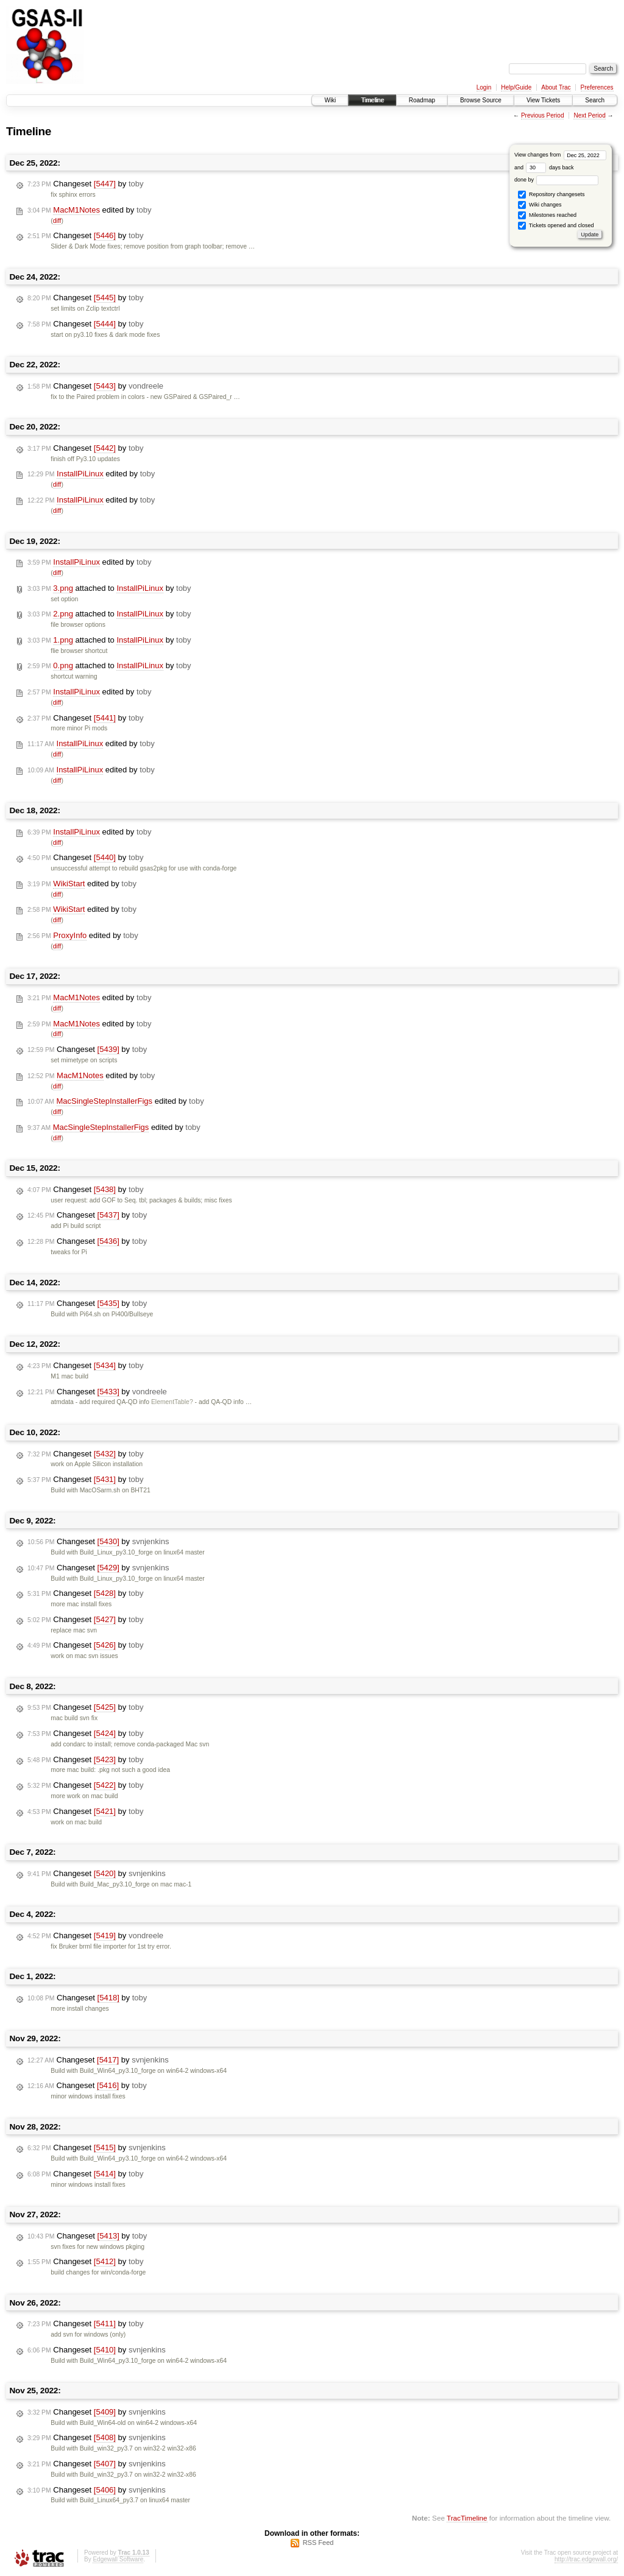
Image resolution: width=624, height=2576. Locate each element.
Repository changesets (551, 195)
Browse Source (481, 100)
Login (484, 87)
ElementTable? (172, 1402)
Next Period (589, 115)
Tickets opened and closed (556, 226)
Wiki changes (539, 205)
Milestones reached (547, 215)
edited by (89, 210)
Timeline (372, 100)
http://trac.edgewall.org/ (586, 2559)
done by (556, 180)
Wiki (330, 100)
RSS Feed (318, 2542)
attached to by (109, 588)
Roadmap (422, 100)
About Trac (555, 87)
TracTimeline (467, 2518)
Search (594, 100)
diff (57, 220)
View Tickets (543, 100)
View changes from (560, 155)
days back (549, 167)
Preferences (597, 87)
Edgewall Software (118, 2559)
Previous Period (542, 115)
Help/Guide (516, 87)
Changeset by (85, 184)
